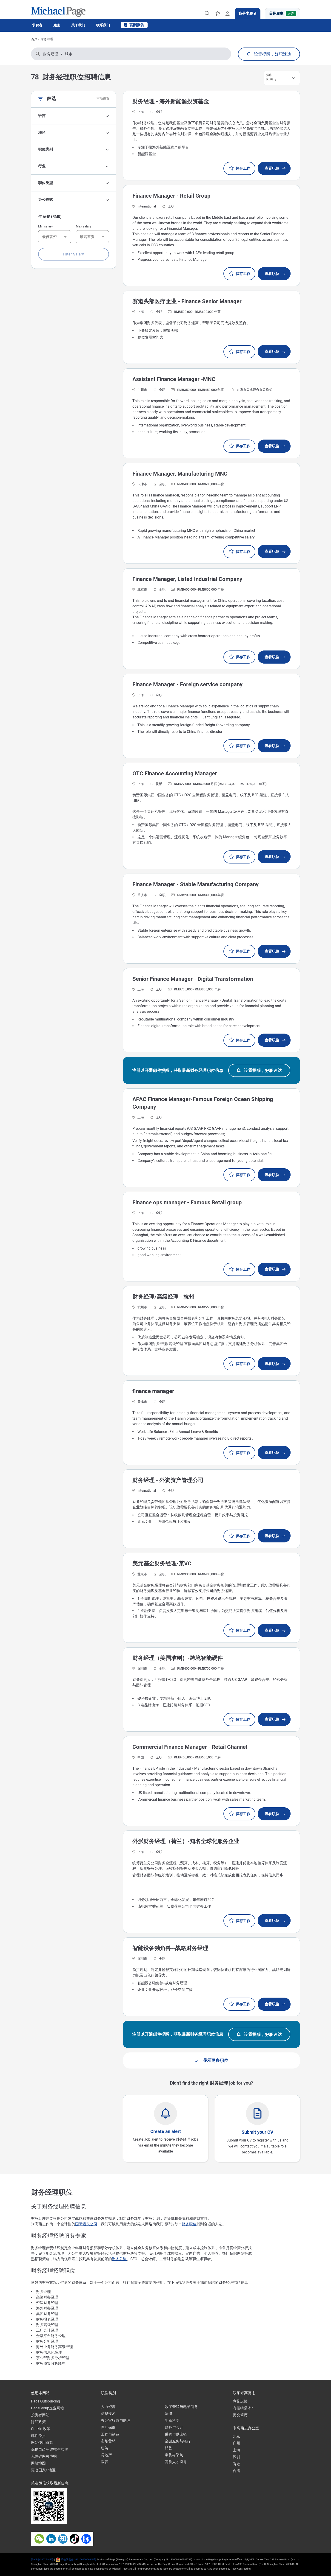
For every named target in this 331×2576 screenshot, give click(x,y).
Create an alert (165, 2131)
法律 (168, 2413)
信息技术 (108, 2413)
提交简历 (240, 2415)
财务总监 (119, 2259)
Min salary (45, 226)
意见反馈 (240, 2401)
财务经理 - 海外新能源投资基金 (170, 101)
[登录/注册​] (228, 9)
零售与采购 (174, 2455)
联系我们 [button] (103, 25)
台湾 (236, 2471)
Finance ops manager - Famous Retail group (187, 1202)
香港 (236, 2464)
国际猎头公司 (86, 2224)
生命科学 (172, 2420)
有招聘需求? (243, 2408)
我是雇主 (282, 13)
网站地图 (38, 2463)
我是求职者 (247, 13)
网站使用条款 (42, 2442)
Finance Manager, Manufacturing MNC (180, 474)
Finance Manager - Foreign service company (187, 684)
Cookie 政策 (40, 2429)
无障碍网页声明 (44, 2456)
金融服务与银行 (178, 2441)
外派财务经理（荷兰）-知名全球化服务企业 (185, 1841)
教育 (104, 2462)
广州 (236, 2443)
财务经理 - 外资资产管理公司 (167, 1480)
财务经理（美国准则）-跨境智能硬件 (177, 1658)
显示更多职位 (215, 2060)
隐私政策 (38, 2422)
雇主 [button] (56, 25)
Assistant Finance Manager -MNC (173, 379)
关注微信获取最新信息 (49, 2483)
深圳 (236, 2457)
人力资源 (108, 2407)
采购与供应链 (176, 2434)
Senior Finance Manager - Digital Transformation (192, 979)
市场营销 (108, 2441)
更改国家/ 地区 (43, 2470)
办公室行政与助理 (115, 2420)
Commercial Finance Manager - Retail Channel (189, 1747)
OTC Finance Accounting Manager (174, 773)
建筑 (104, 2448)
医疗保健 (108, 2427)
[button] (59, 116)
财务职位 (189, 2224)
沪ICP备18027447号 (42, 2559)
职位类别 (108, 2393)
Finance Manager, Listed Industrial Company (187, 579)
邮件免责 (38, 2435)
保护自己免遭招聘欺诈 (49, 2449)
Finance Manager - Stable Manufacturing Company (195, 884)
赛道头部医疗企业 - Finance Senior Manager (187, 301)
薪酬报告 (134, 25)
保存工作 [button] (243, 168)
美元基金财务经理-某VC (161, 1563)
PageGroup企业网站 (47, 2408)
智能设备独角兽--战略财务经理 (170, 1948)
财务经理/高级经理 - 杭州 (163, 1297)
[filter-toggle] (42, 99)
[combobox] (282, 78)
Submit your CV (257, 2132)
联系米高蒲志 (244, 2393)
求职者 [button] (37, 25)
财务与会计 (174, 2427)
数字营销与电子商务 (181, 2407)
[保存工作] (217, 9)
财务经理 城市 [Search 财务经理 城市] (54, 53)
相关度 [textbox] (271, 79)
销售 (168, 2448)
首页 (34, 39)
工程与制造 (110, 2434)
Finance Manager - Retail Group (171, 196)
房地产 (106, 2455)
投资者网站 (40, 2415)
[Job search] (207, 9)
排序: (269, 75)
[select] (54, 236)
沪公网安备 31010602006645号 (76, 2559)
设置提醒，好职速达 (272, 54)
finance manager (153, 1391)
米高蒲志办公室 (246, 2428)
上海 (236, 2450)
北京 (236, 2436)
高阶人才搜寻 (176, 2462)
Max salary (83, 226)
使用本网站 (40, 2393)
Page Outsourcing (45, 2401)
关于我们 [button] (78, 25)
